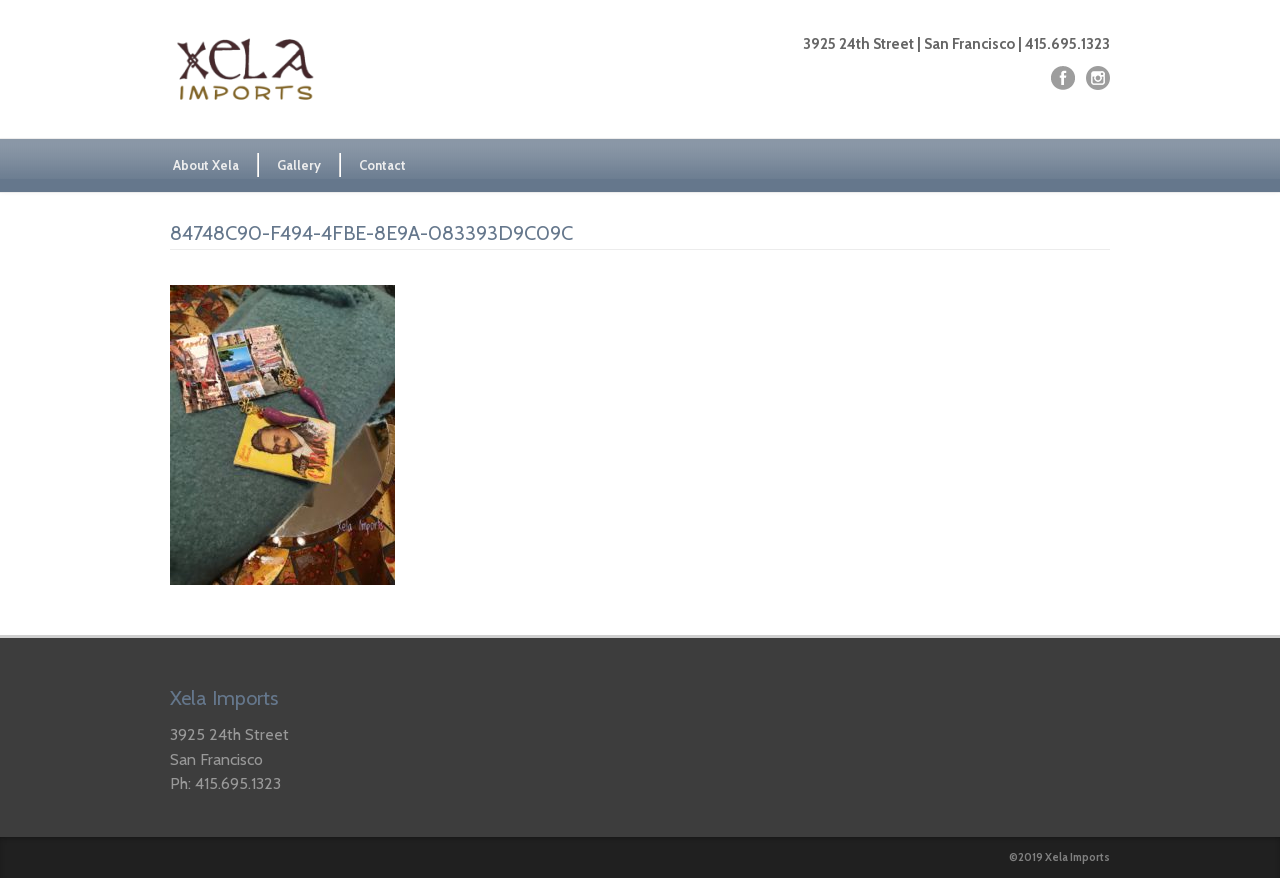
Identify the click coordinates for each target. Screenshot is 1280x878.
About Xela (206, 165)
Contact (382, 165)
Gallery (299, 165)
